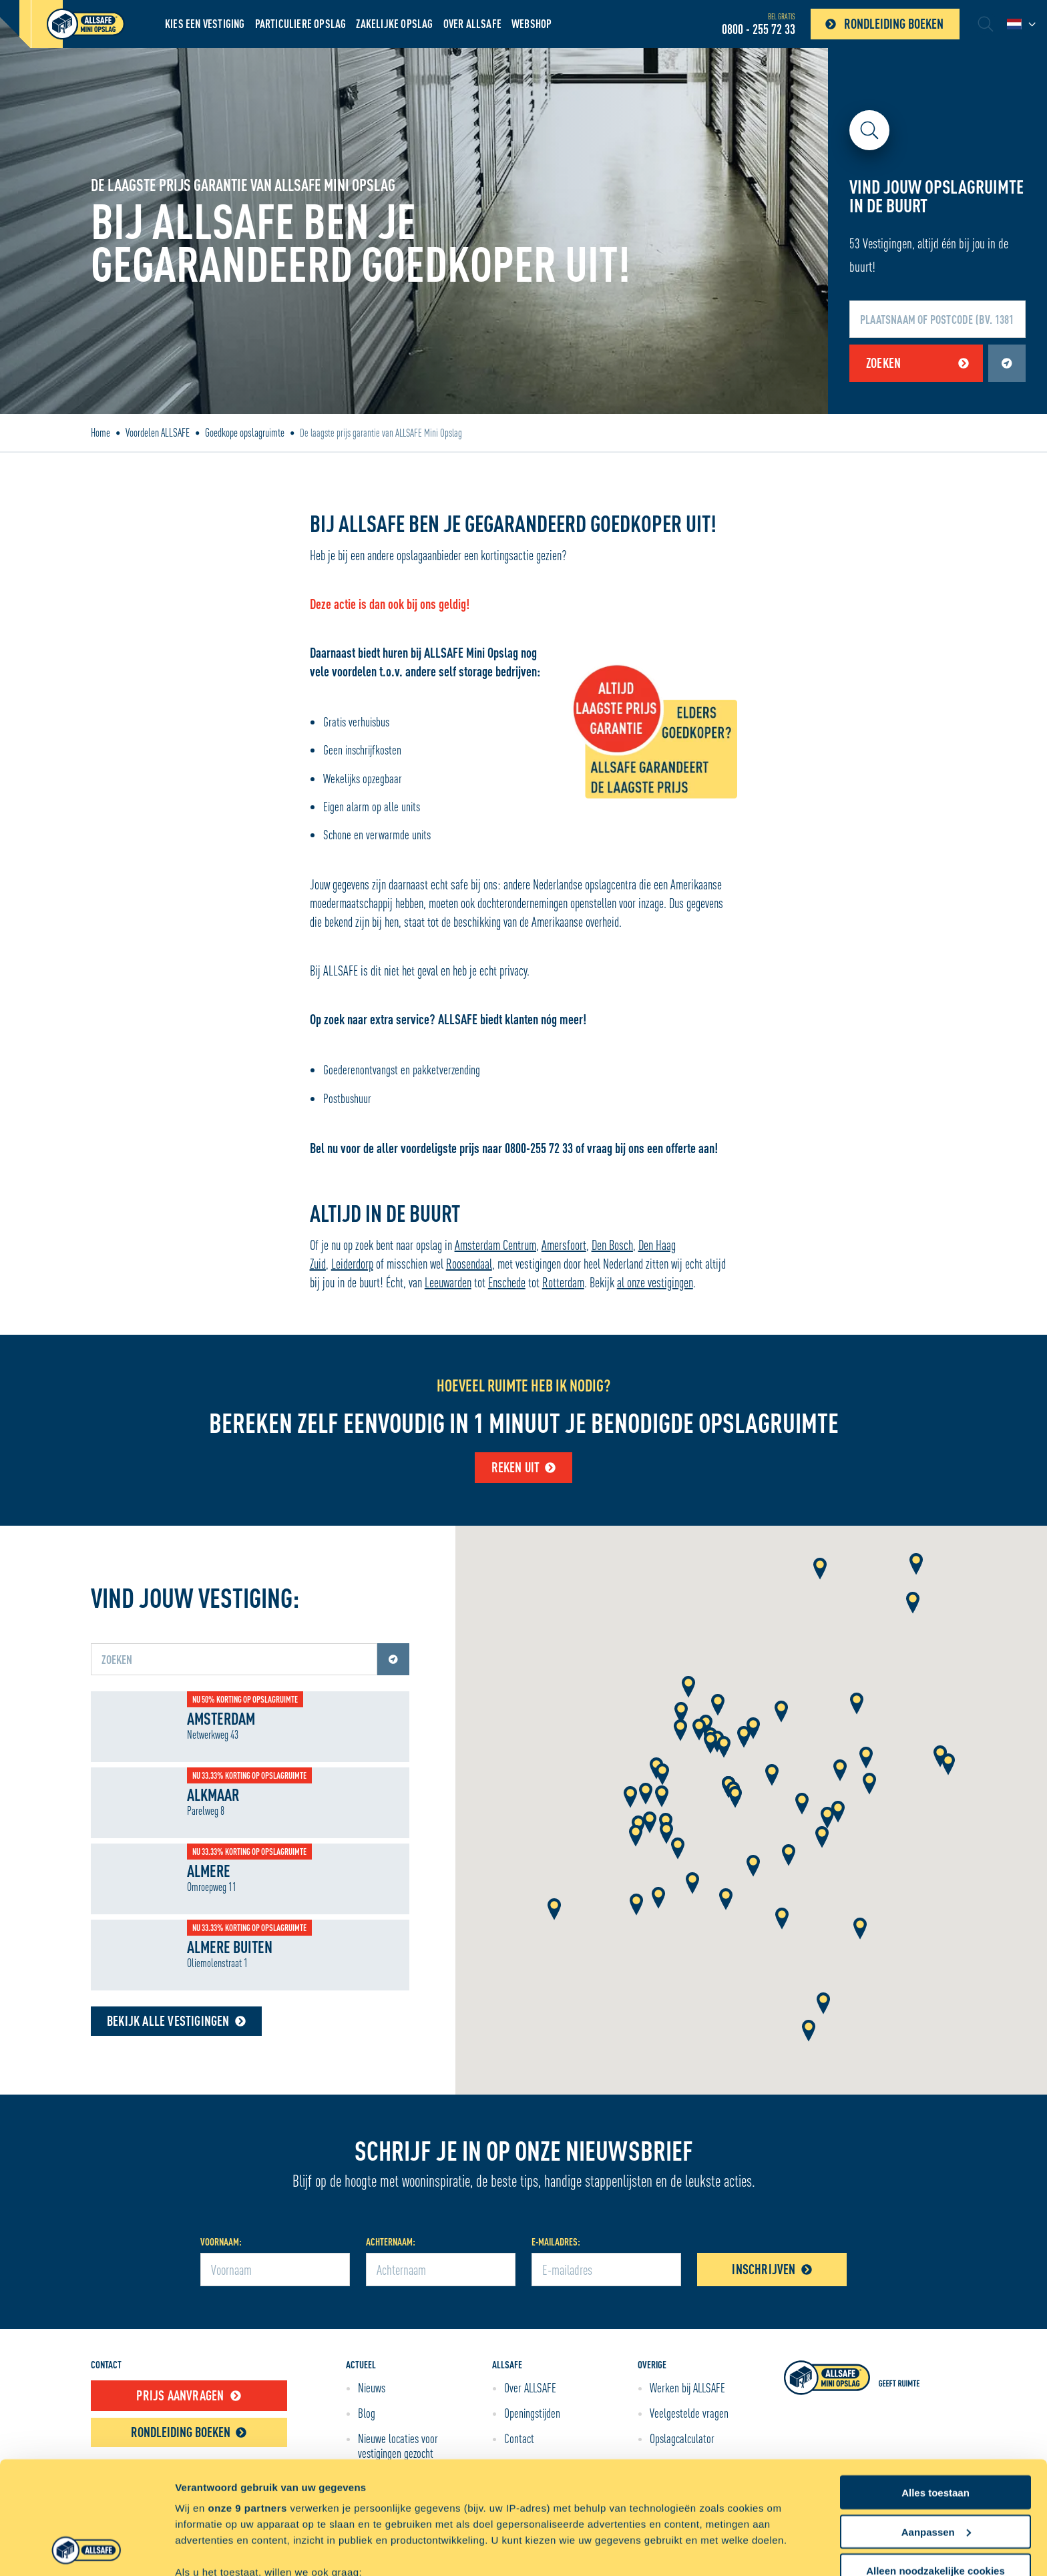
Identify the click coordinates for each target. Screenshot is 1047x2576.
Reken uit (523, 1467)
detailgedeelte (654, 2519)
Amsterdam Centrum (495, 1245)
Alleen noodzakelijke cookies (935, 2465)
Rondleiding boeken (881, 23)
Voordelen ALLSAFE (158, 432)
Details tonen (206, 2549)
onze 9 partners (247, 2402)
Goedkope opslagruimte (244, 432)
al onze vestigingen (655, 1282)
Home (100, 432)
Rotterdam (563, 1282)
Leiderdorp (352, 1263)
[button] (688, 1688)
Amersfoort (564, 1245)
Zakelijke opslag (394, 23)
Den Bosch (612, 1245)
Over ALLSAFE (472, 23)
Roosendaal (469, 1263)
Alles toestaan (935, 2386)
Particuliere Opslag (301, 23)
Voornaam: (221, 2241)
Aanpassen (936, 2426)
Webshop (531, 23)
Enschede (507, 1282)
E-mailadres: (556, 2241)
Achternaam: (390, 2241)
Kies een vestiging (205, 23)
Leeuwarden (448, 1282)
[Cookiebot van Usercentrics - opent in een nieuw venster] (86, 2550)
